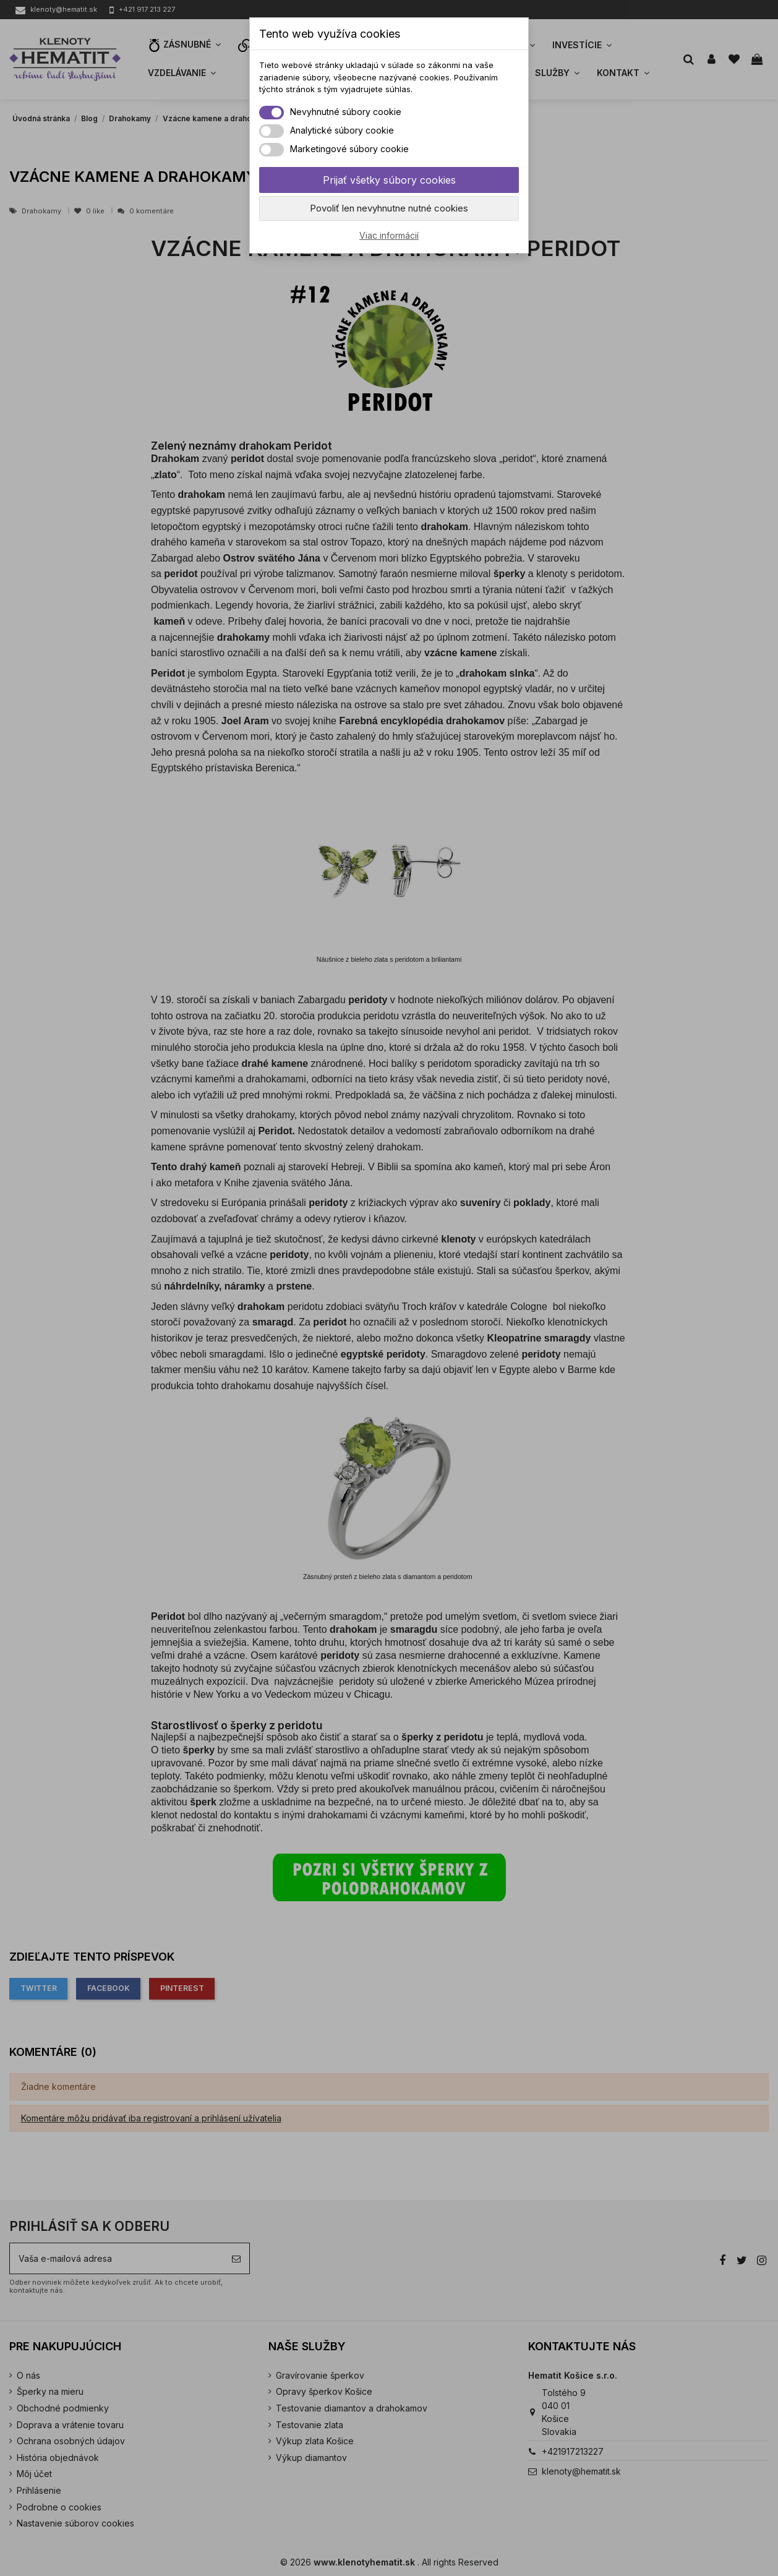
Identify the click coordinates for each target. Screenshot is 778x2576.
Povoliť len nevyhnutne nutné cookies (389, 208)
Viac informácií (389, 235)
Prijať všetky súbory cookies (389, 180)
